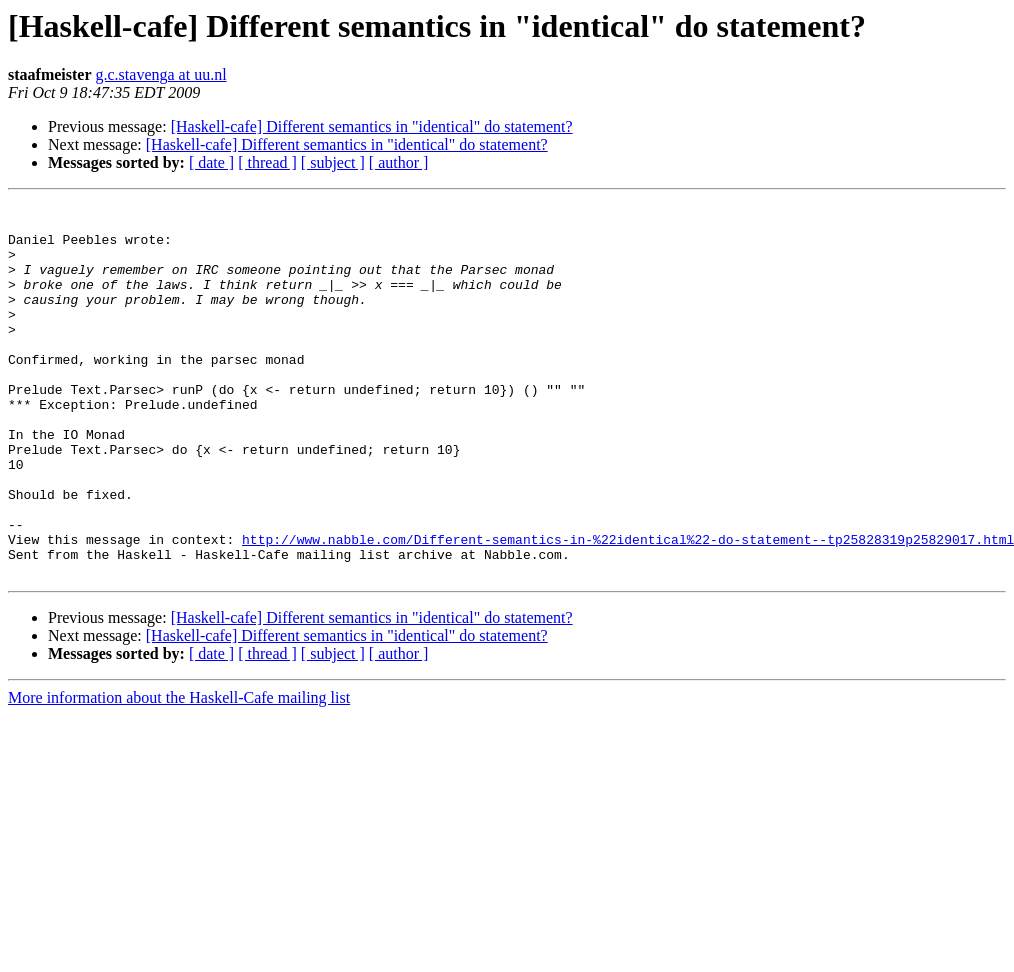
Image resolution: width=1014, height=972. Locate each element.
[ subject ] (333, 162)
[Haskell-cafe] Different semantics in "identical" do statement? (372, 126)
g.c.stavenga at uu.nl (161, 74)
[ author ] (399, 162)
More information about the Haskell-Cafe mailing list (179, 772)
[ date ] (211, 162)
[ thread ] (267, 162)
